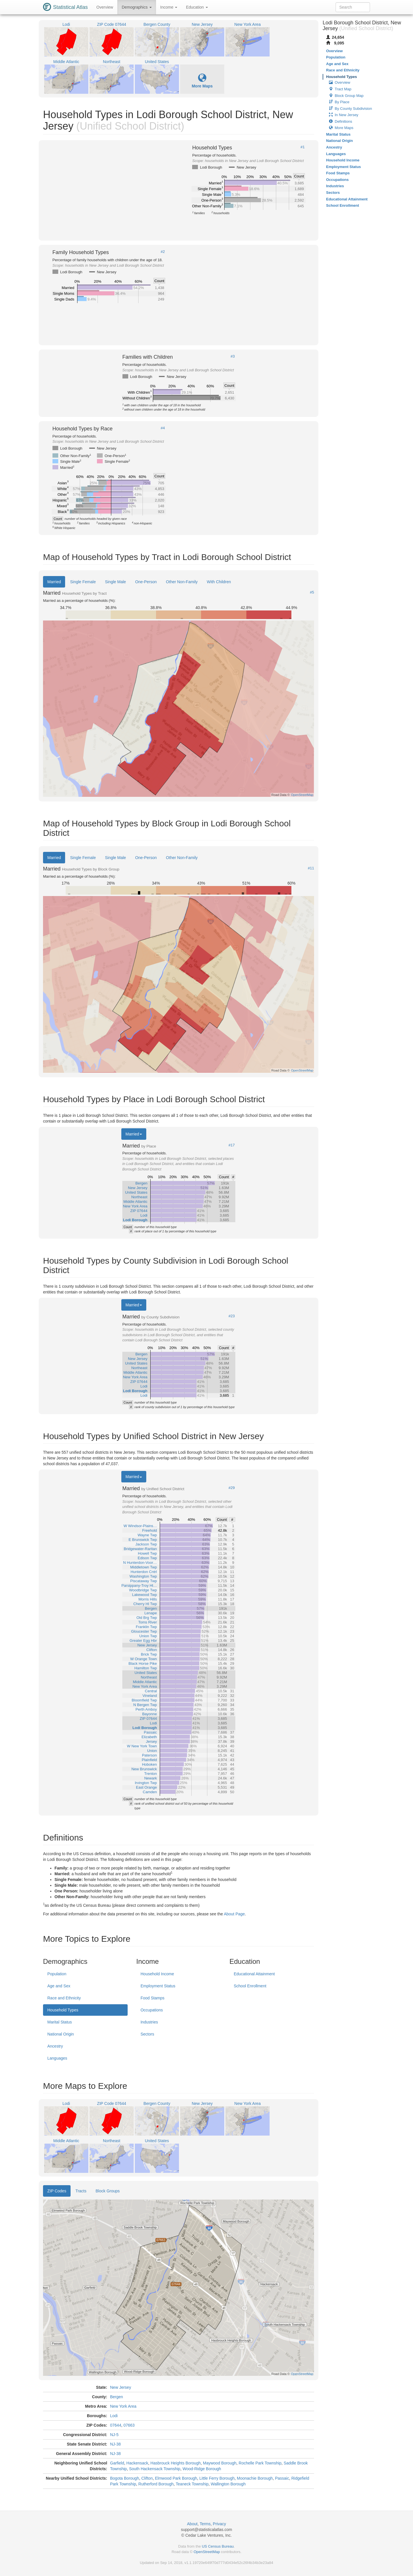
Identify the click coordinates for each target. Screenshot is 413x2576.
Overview (104, 7)
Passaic (282, 2478)
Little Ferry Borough (217, 2478)
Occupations (152, 2010)
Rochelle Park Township (260, 2463)
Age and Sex (58, 1986)
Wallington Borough (228, 2484)
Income (169, 7)
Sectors (147, 2034)
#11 (311, 868)
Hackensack (137, 2463)
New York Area (123, 2406)
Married (54, 581)
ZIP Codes (56, 2191)
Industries (149, 2022)
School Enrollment (250, 1986)
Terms (205, 2524)
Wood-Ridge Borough (201, 2468)
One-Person (146, 581)
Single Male (115, 581)
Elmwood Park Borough (176, 2478)
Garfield (117, 2463)
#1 (303, 147)
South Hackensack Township (154, 2468)
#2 (163, 252)
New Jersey (120, 2387)
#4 (163, 428)
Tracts (80, 2191)
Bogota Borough (124, 2478)
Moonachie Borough (255, 2478)
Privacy (219, 2524)
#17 (232, 1145)
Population (56, 1974)
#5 (312, 592)
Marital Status (59, 2022)
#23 (232, 1316)
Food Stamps (152, 1998)
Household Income (157, 1974)
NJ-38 (115, 2444)
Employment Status (158, 1986)
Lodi (114, 2415)
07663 (129, 2425)
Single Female (83, 581)
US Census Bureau (218, 2546)
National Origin (60, 2034)
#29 (232, 1488)
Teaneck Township (192, 2484)
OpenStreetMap (207, 2552)
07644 (115, 2425)
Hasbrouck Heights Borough (176, 2463)
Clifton (147, 2478)
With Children (219, 581)
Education (197, 7)
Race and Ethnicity (64, 1998)
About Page (234, 1914)
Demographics (136, 7)
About (192, 2524)
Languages (57, 2058)
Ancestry (55, 2046)
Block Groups (108, 2191)
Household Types (62, 2010)
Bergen (116, 2396)
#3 (233, 356)
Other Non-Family (182, 581)
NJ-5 (114, 2434)
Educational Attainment (254, 1974)
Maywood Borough (220, 2463)
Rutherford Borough (156, 2484)
